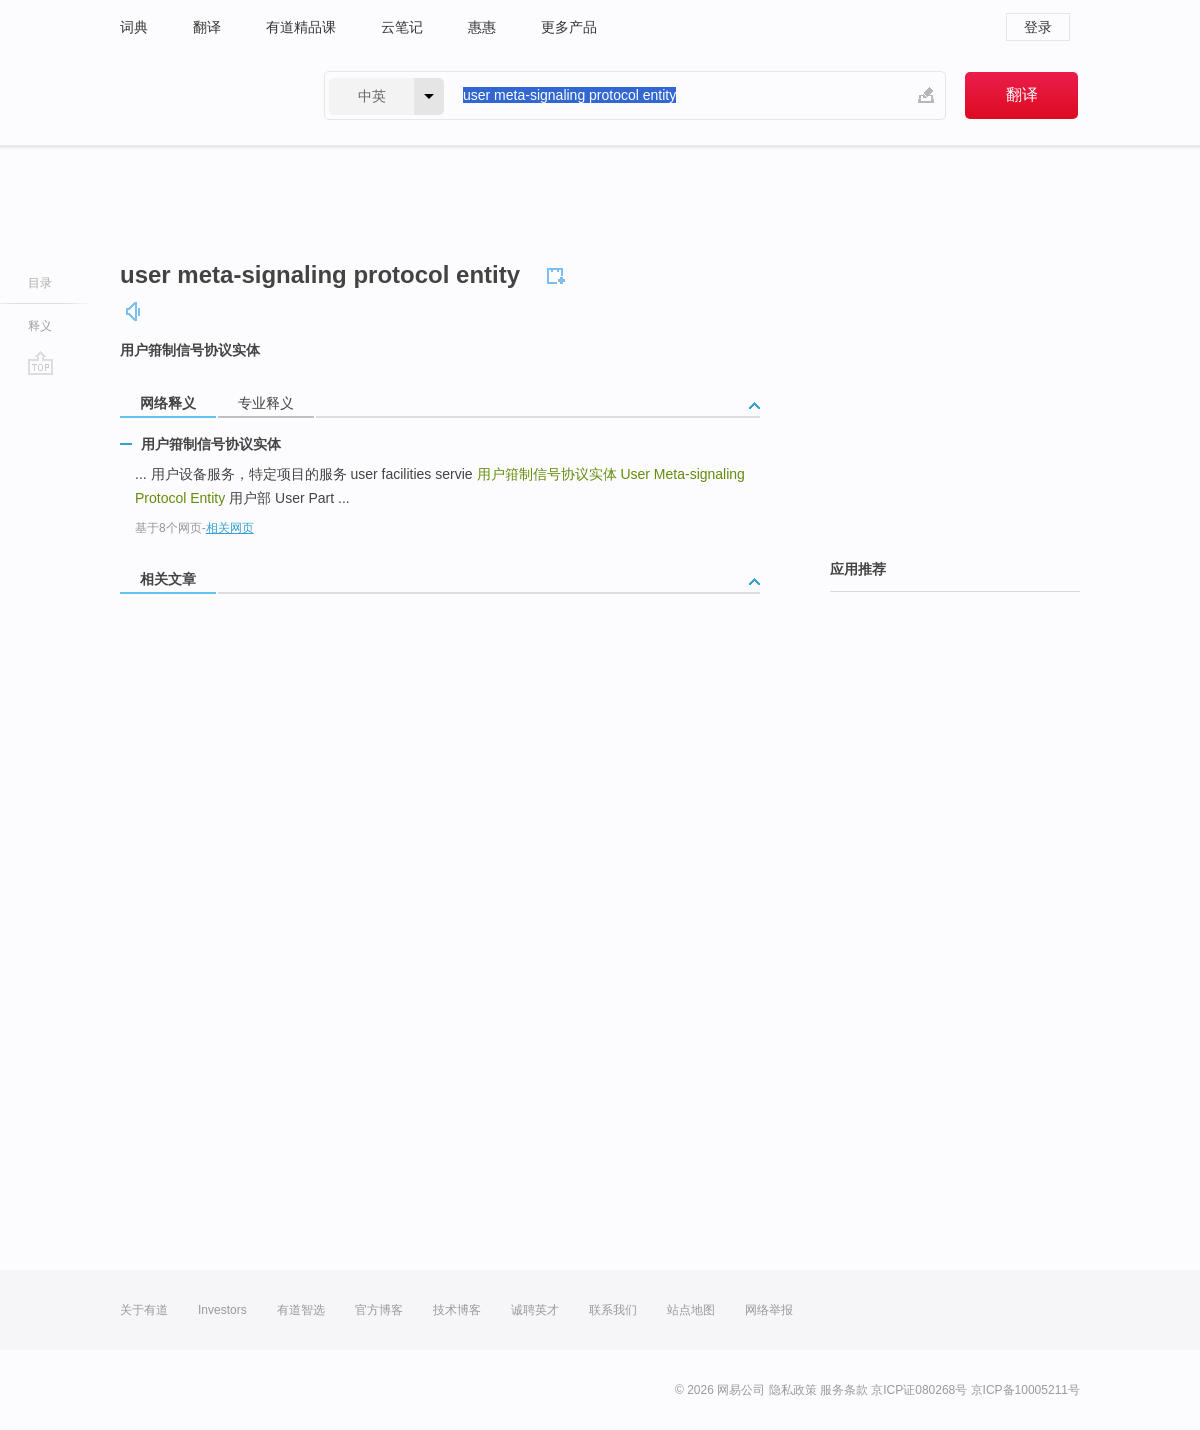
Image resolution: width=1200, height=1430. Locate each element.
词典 (134, 27)
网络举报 (769, 1310)
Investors (222, 1310)
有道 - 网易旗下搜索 (202, 95)
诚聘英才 (535, 1310)
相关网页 (230, 528)
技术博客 (457, 1310)
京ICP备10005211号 (1025, 1390)
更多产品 (569, 27)
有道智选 (301, 1310)
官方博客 (379, 1310)
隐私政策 (793, 1390)
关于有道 (144, 1310)
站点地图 (691, 1310)
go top (40, 363)
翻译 (207, 27)
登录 (1038, 27)
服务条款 (844, 1390)
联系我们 (613, 1310)
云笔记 (402, 27)
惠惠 (482, 27)
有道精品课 (301, 27)
